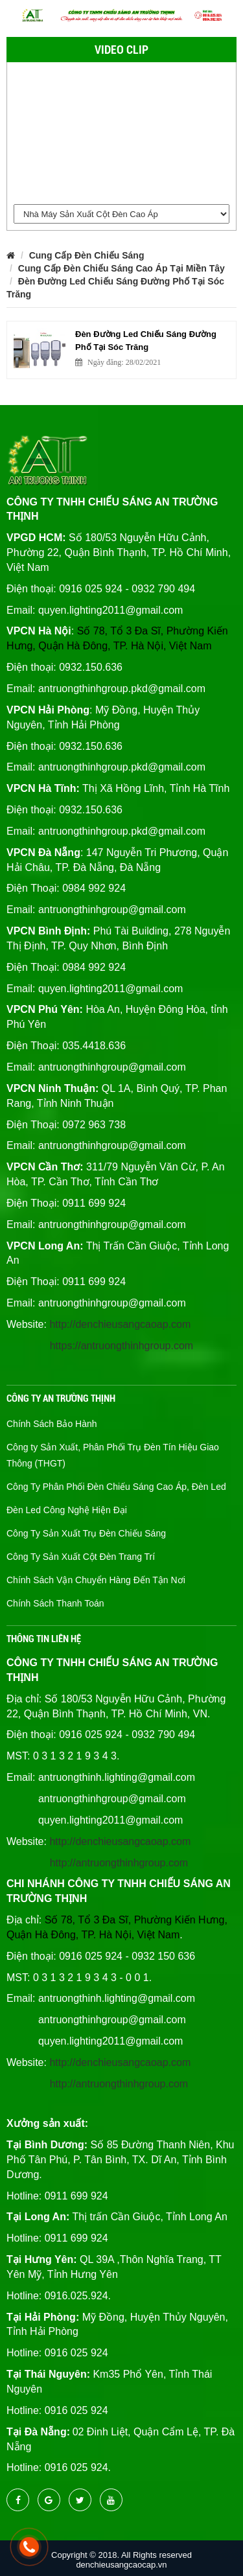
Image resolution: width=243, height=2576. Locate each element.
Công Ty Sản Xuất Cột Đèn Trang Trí (80, 1556)
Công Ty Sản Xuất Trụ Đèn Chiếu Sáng (86, 1533)
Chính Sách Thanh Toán (55, 1603)
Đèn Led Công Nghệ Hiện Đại (66, 1510)
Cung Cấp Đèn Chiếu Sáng (87, 255)
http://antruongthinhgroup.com (119, 1862)
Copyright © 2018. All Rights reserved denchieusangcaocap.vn (121, 2560)
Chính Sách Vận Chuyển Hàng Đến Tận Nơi (95, 1580)
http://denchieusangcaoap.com (120, 1324)
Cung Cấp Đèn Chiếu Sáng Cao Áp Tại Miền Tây (121, 268)
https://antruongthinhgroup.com (121, 1345)
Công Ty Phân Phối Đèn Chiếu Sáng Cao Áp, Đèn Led (116, 1486)
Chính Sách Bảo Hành (51, 1424)
